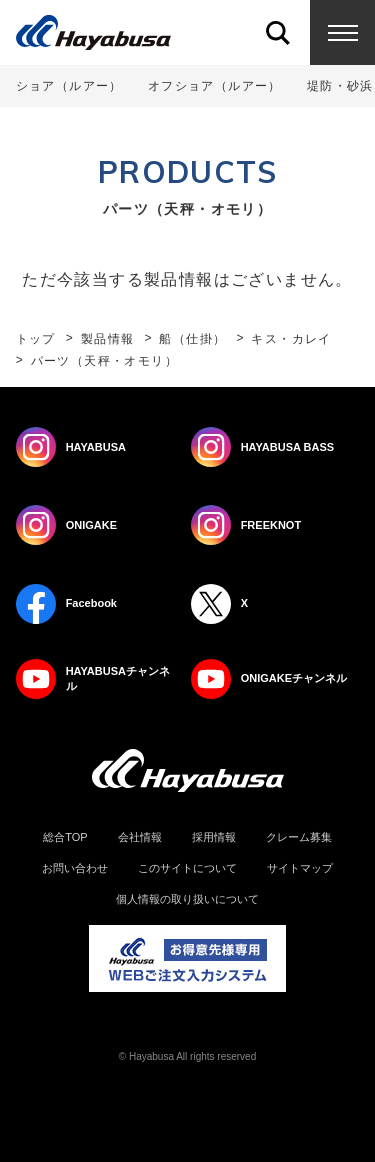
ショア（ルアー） (69, 86)
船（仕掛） (192, 339)
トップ (36, 339)
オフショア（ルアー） (215, 86)
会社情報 (140, 837)
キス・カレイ (291, 339)
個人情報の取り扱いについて (187, 899)
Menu (342, 32)
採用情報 (214, 837)
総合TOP (65, 837)
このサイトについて (187, 868)
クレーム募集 (299, 837)
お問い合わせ (75, 868)
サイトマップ (300, 868)
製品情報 (108, 339)
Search (277, 32)
